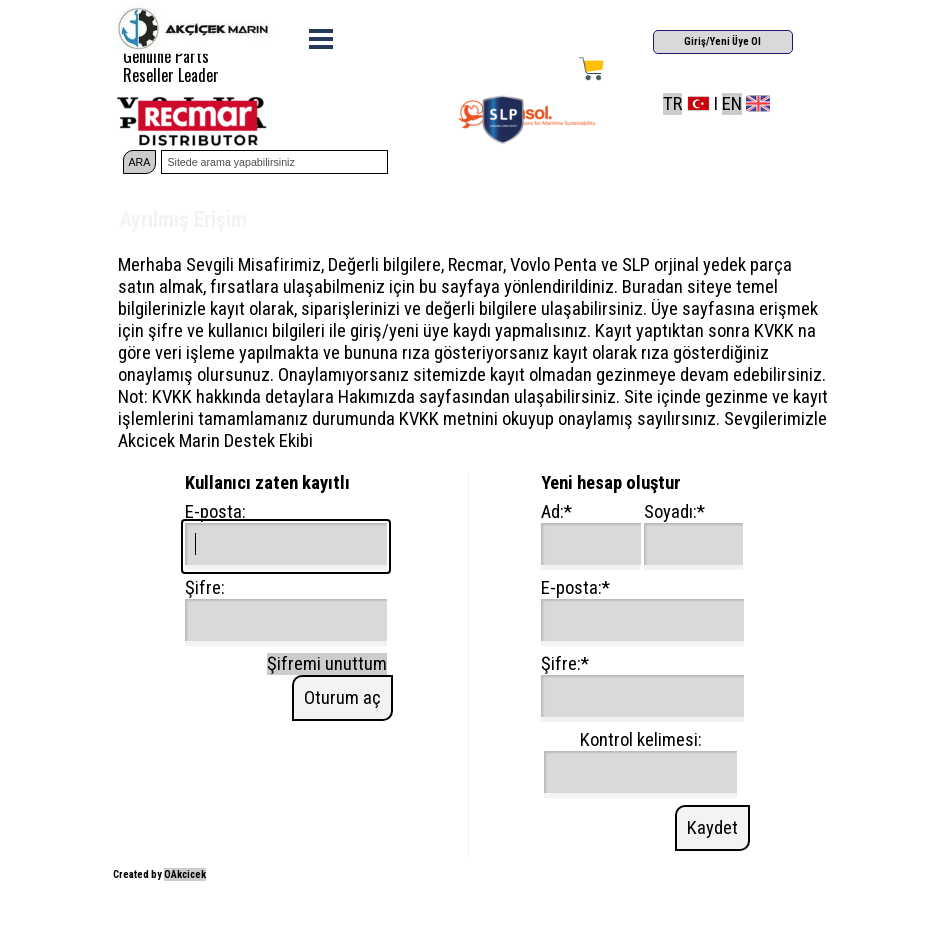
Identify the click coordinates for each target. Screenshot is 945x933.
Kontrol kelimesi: (641, 740)
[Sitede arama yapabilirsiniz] (274, 162)
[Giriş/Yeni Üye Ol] (723, 42)
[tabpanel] (738, 104)
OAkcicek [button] (185, 874)
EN (732, 104)
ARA (140, 162)
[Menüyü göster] (321, 38)
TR (672, 104)
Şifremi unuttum (327, 664)
